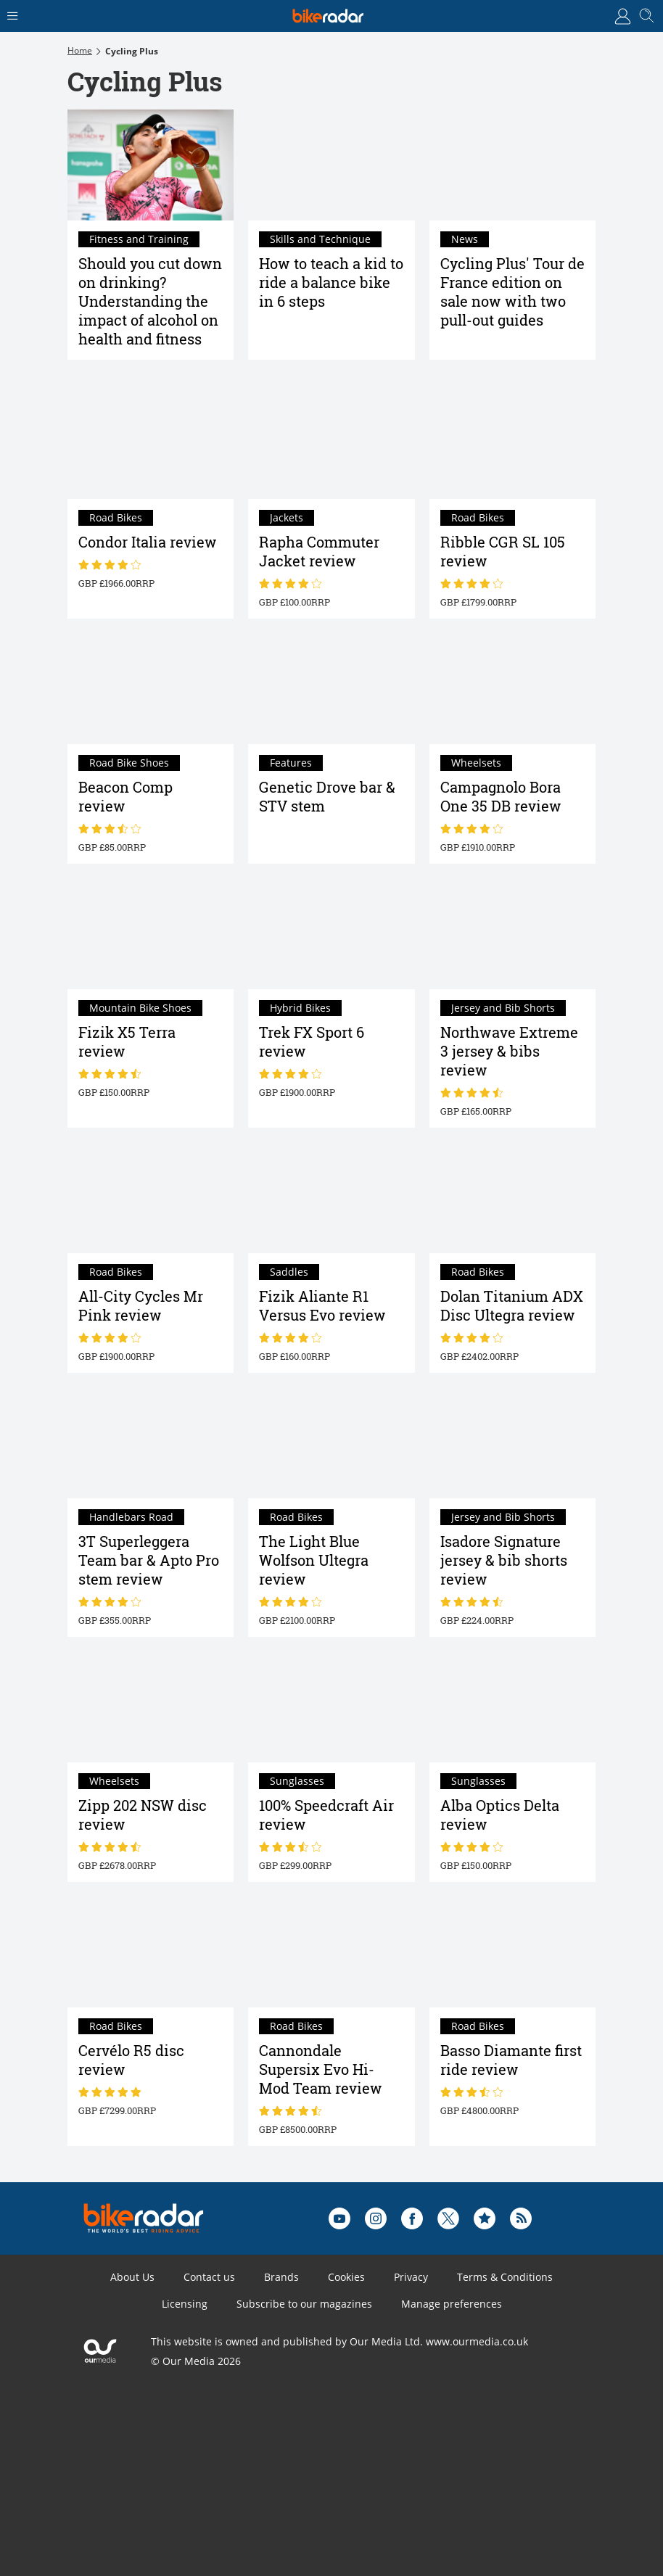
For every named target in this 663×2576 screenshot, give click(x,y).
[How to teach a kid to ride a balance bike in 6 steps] (331, 165)
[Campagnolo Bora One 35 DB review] (512, 688)
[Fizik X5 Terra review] (150, 933)
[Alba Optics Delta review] (512, 1706)
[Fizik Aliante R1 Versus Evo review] (331, 1197)
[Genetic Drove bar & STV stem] (331, 688)
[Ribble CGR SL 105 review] (512, 444)
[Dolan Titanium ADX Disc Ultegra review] (512, 1197)
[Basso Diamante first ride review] (512, 1951)
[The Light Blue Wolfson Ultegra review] (331, 1442)
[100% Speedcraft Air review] (331, 1706)
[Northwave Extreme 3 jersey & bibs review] (512, 933)
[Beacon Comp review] (150, 688)
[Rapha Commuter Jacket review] (331, 444)
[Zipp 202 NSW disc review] (150, 1706)
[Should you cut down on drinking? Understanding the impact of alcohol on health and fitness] (150, 165)
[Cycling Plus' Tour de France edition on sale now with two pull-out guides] (512, 165)
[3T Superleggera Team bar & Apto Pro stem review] (150, 1442)
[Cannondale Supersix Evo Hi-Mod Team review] (331, 1951)
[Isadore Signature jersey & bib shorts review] (512, 1442)
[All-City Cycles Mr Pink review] (150, 1197)
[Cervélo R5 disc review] (150, 1951)
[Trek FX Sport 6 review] (331, 933)
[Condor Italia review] (150, 444)
